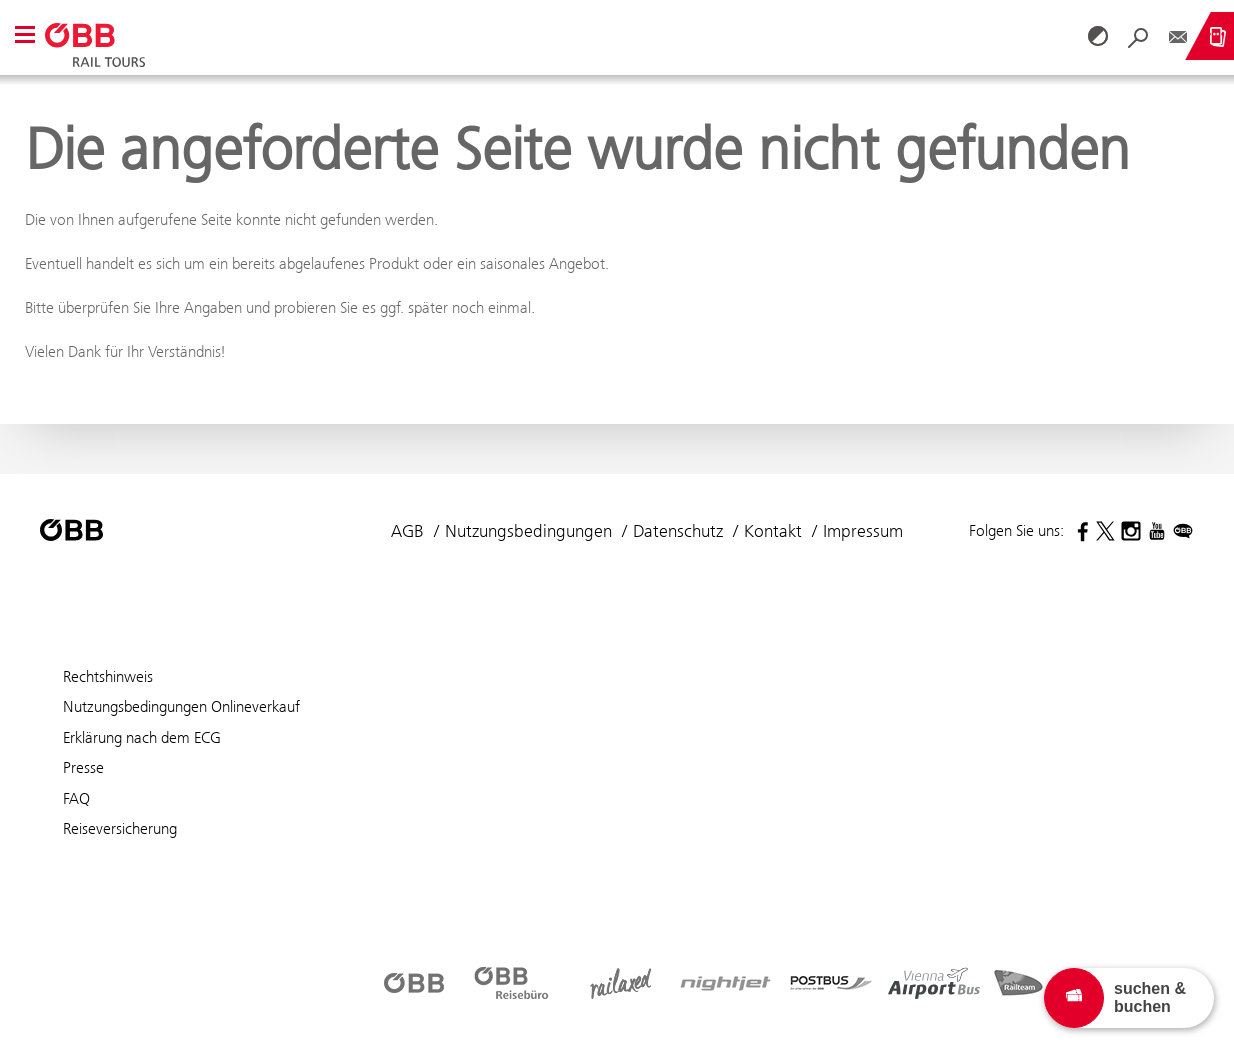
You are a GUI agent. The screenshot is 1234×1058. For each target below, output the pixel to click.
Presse (83, 767)
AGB (407, 531)
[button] (25, 36)
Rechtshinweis (108, 676)
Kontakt (773, 531)
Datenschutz (678, 531)
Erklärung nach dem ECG (142, 737)
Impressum (863, 531)
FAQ (76, 798)
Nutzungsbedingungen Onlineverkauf (181, 706)
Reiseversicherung (120, 828)
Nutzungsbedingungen (528, 531)
